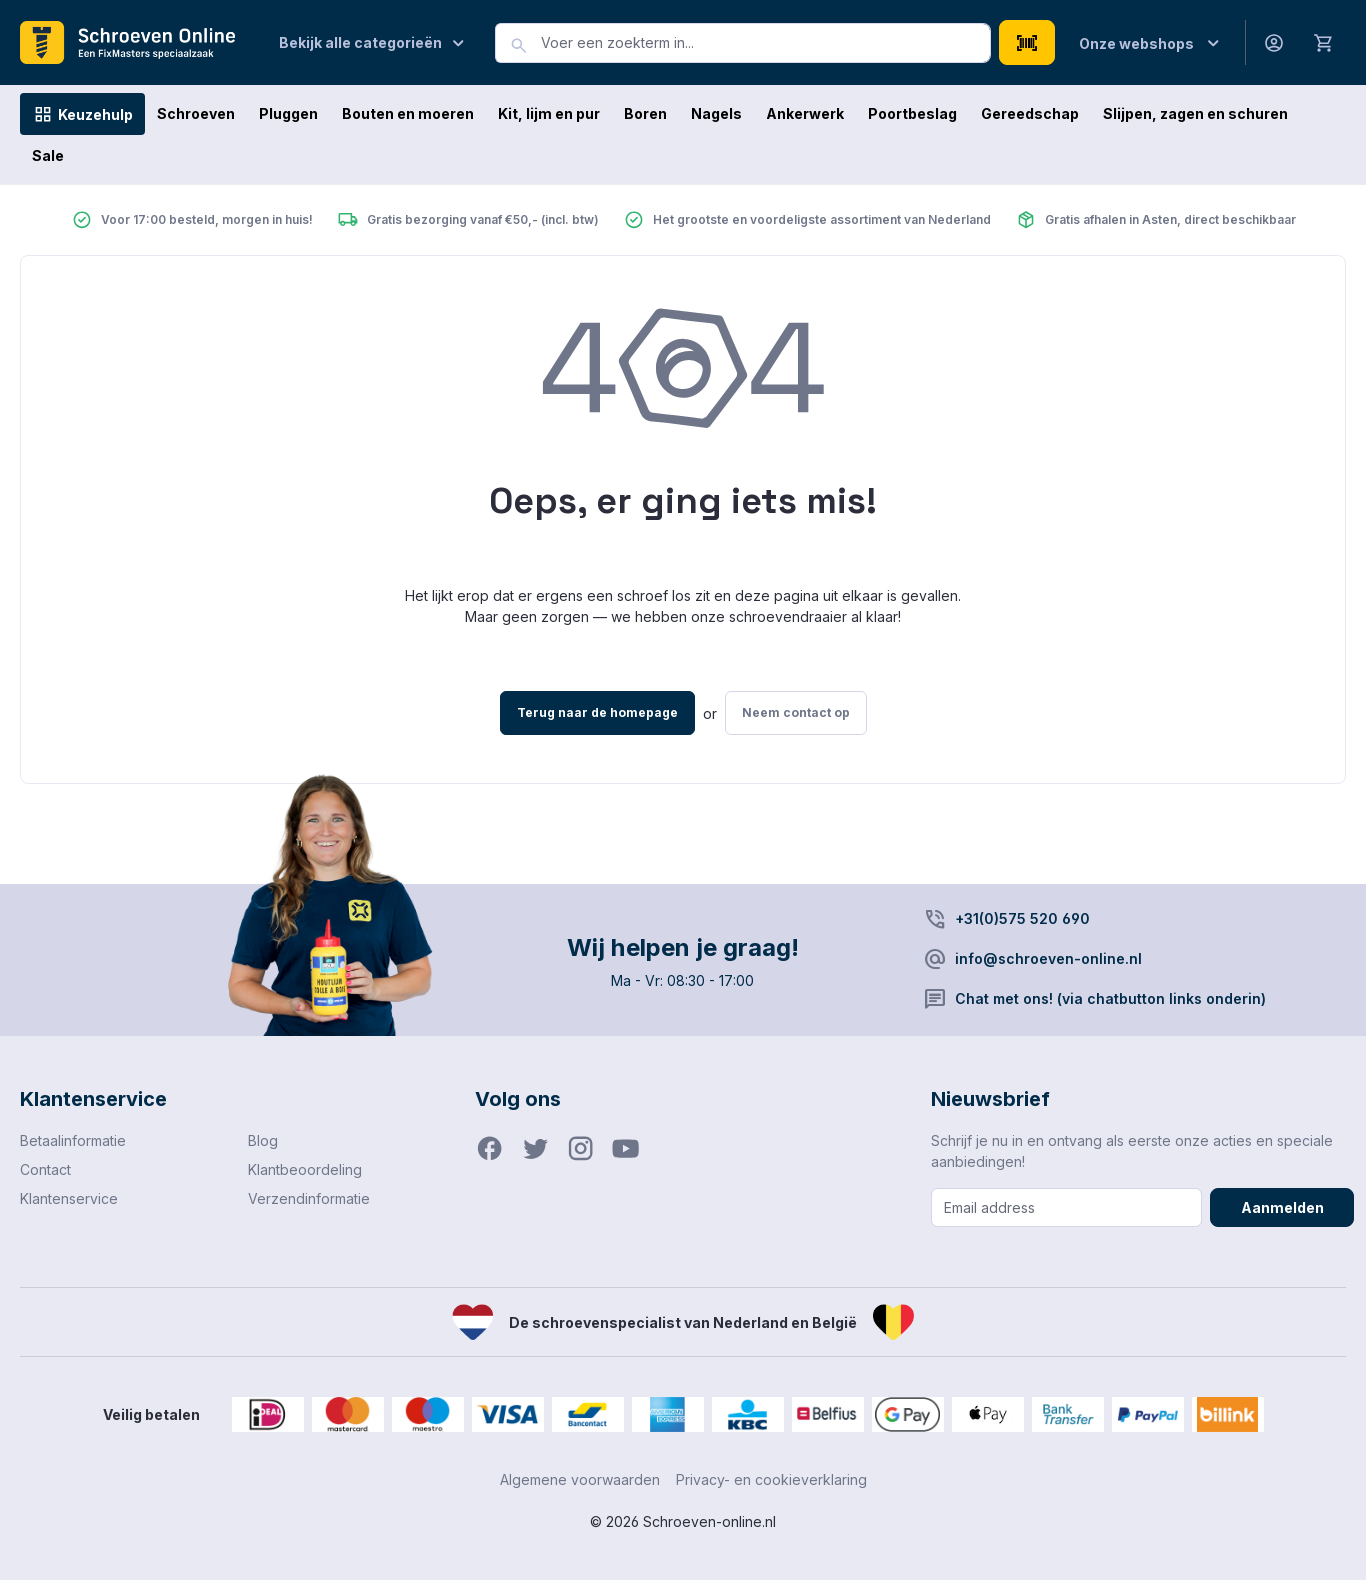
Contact (45, 1169)
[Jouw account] (1274, 42)
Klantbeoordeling (305, 1169)
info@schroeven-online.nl (1048, 958)
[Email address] (1067, 1207)
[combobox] (766, 43)
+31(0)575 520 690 (1022, 918)
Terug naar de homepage (597, 712)
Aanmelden (1282, 1207)
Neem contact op (796, 712)
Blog (263, 1140)
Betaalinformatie (73, 1140)
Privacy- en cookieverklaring (771, 1479)
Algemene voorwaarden (580, 1479)
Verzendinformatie (309, 1198)
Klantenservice (69, 1198)
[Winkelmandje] (1324, 42)
